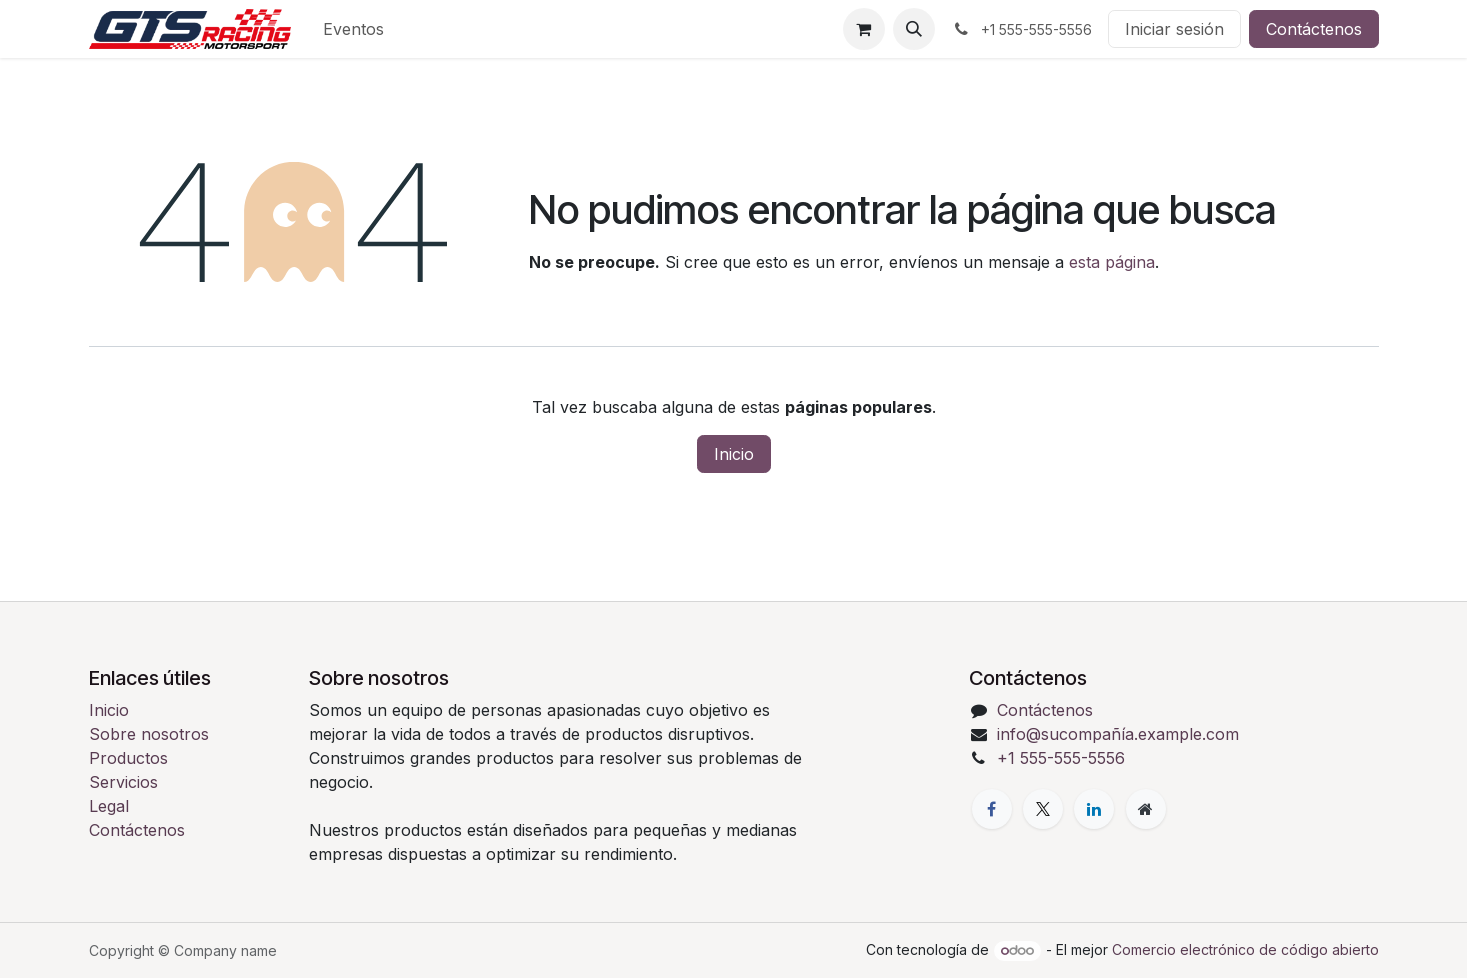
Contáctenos (1314, 29)
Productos (128, 758)
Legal (109, 806)
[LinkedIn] (1094, 809)
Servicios (123, 782)
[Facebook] (992, 809)
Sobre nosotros (149, 734)
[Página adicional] (1146, 809)
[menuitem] (353, 29)
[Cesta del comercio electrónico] (864, 29)
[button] (914, 29)
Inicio (734, 454)
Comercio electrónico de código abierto (1245, 949)
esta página (1112, 262)
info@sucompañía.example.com (1118, 734)
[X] (1043, 809)
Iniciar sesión (1174, 29)
